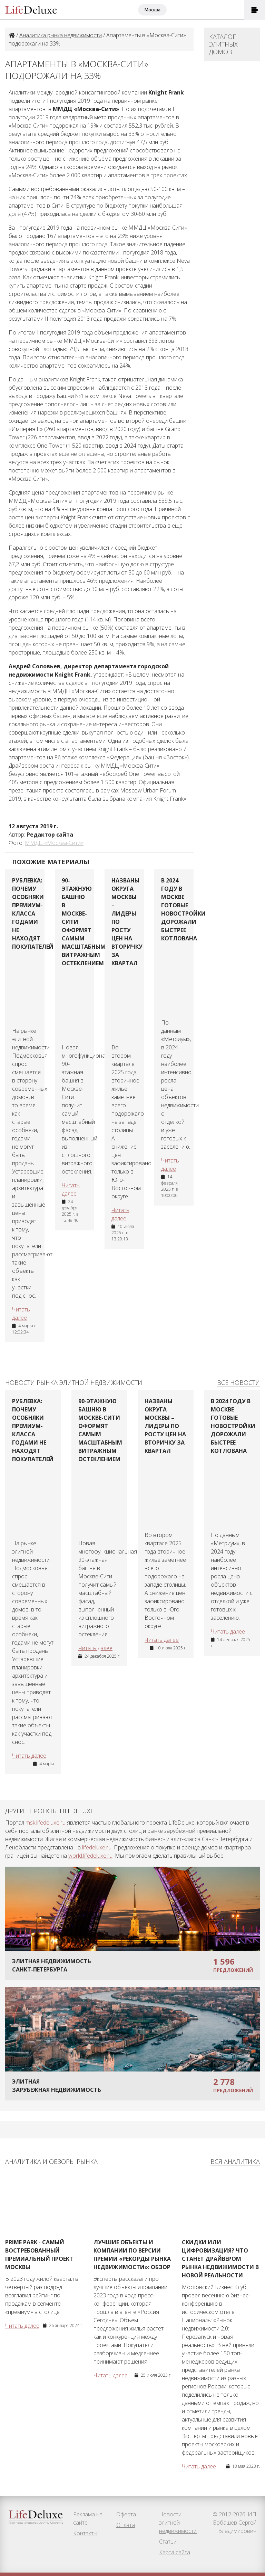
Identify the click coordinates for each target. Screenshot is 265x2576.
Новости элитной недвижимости (178, 2522)
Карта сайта (174, 2552)
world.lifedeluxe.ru (90, 1855)
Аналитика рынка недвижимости (60, 35)
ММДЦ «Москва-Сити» (54, 843)
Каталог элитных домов (223, 44)
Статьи (168, 2541)
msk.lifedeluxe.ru (46, 1822)
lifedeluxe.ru (96, 1847)
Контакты (85, 2533)
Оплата (125, 2525)
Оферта (126, 2514)
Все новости (238, 1382)
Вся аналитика (235, 2161)
